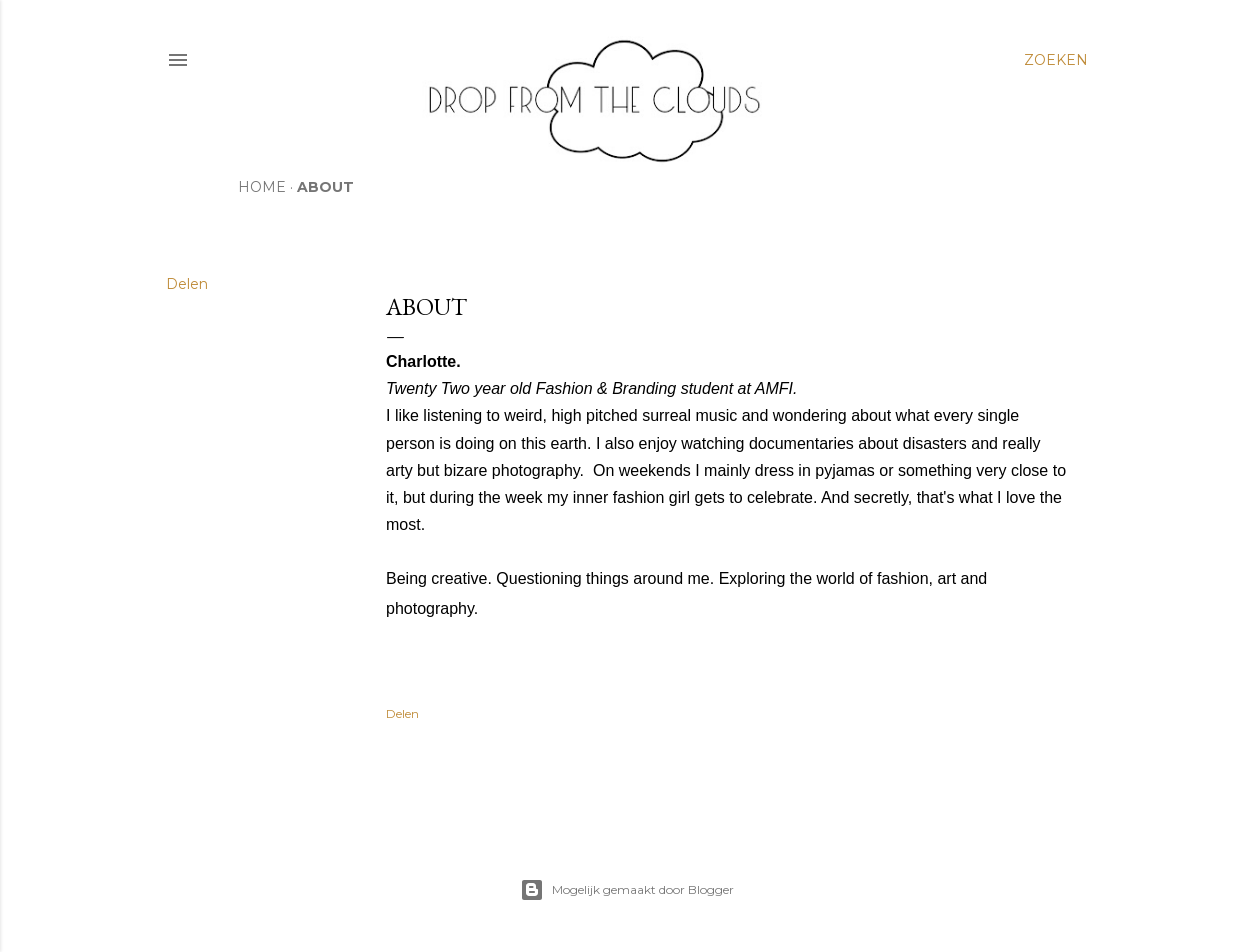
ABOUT (325, 187)
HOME (262, 187)
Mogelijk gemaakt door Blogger (627, 890)
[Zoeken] (1056, 60)
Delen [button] (187, 284)
